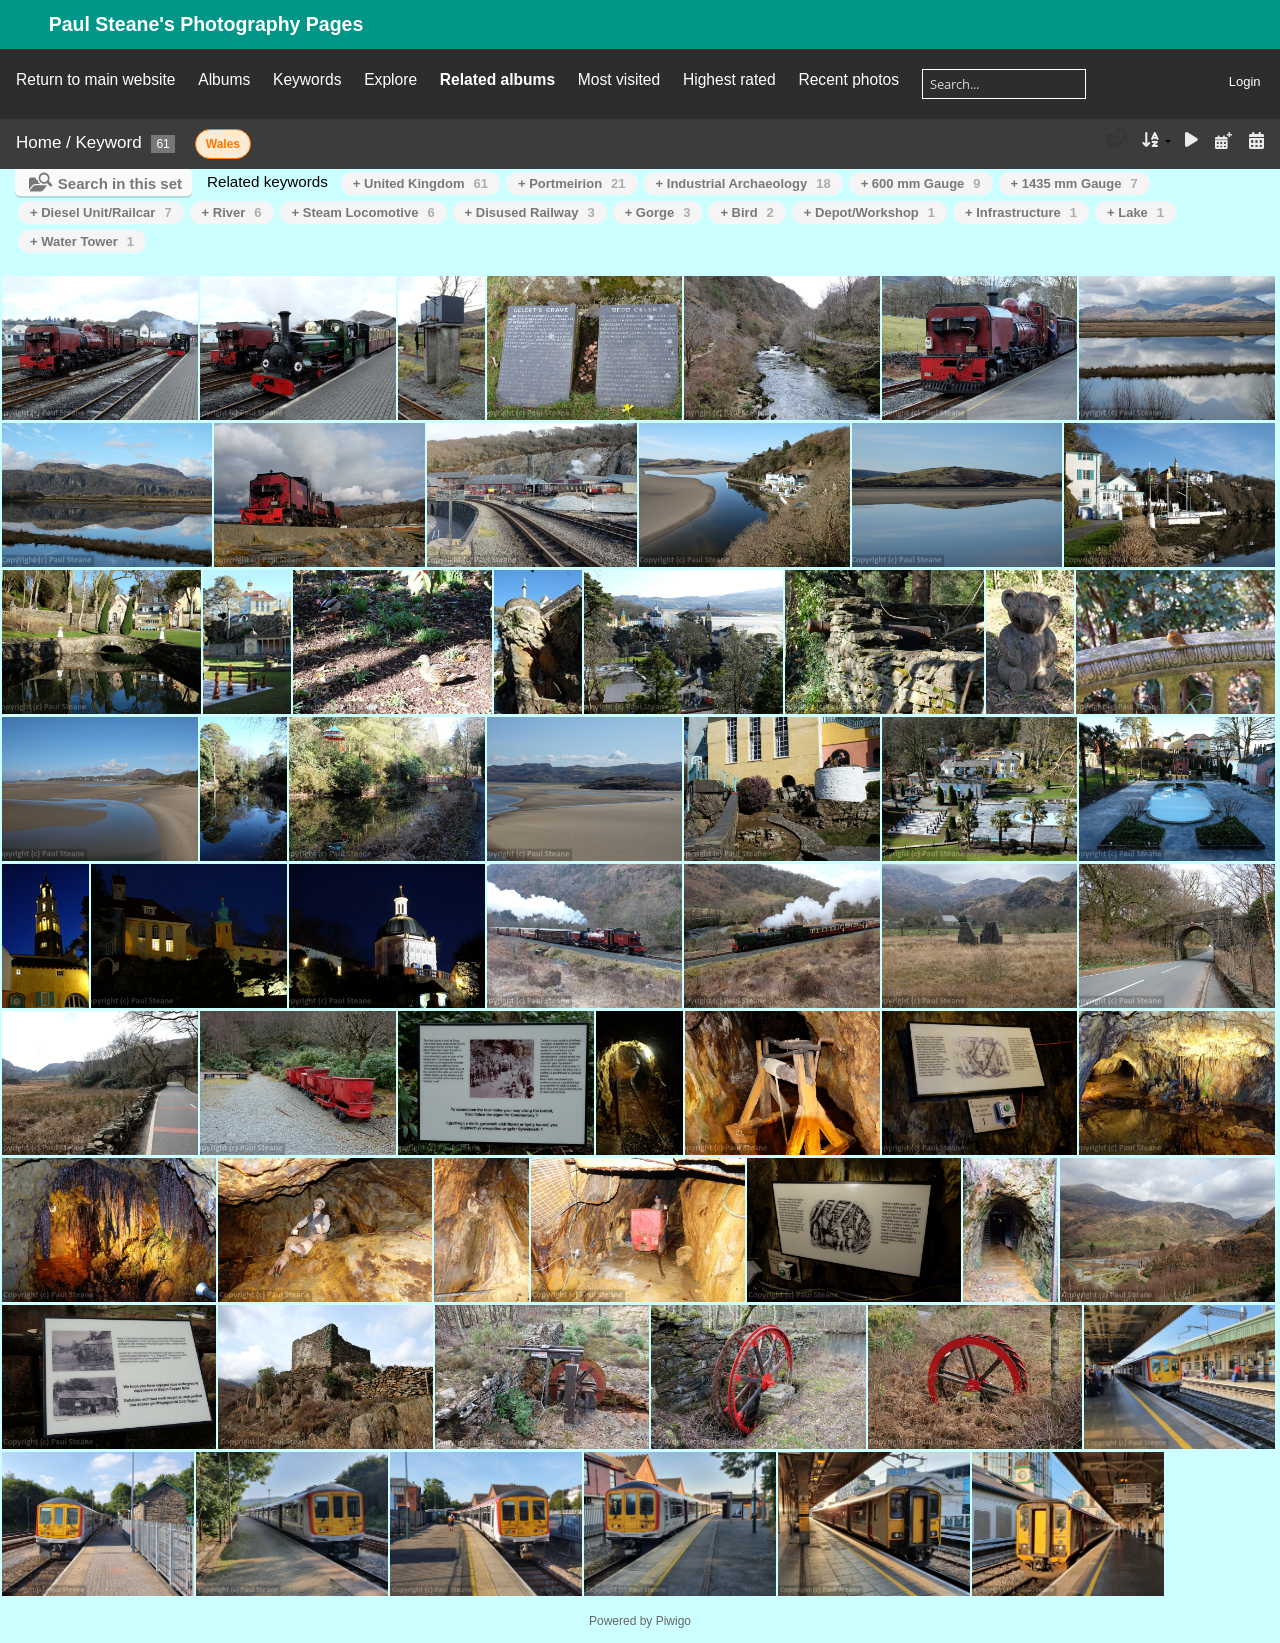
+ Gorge (658, 212)
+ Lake (1135, 212)
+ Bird (746, 212)
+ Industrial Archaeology (743, 183)
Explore (390, 79)
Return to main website (95, 79)
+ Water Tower (82, 241)
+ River (232, 212)
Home (38, 142)
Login (1245, 81)
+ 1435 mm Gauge (1074, 183)
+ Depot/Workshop (869, 212)
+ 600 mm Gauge (921, 183)
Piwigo (673, 1621)
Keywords (307, 79)
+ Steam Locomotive (363, 212)
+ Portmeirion (572, 183)
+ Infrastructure (1021, 212)
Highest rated (729, 79)
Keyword (109, 142)
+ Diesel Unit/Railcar (101, 212)
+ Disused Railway (530, 212)
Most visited (619, 79)
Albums (224, 79)
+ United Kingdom (420, 183)
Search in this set (120, 183)
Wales (223, 144)
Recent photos (848, 79)
